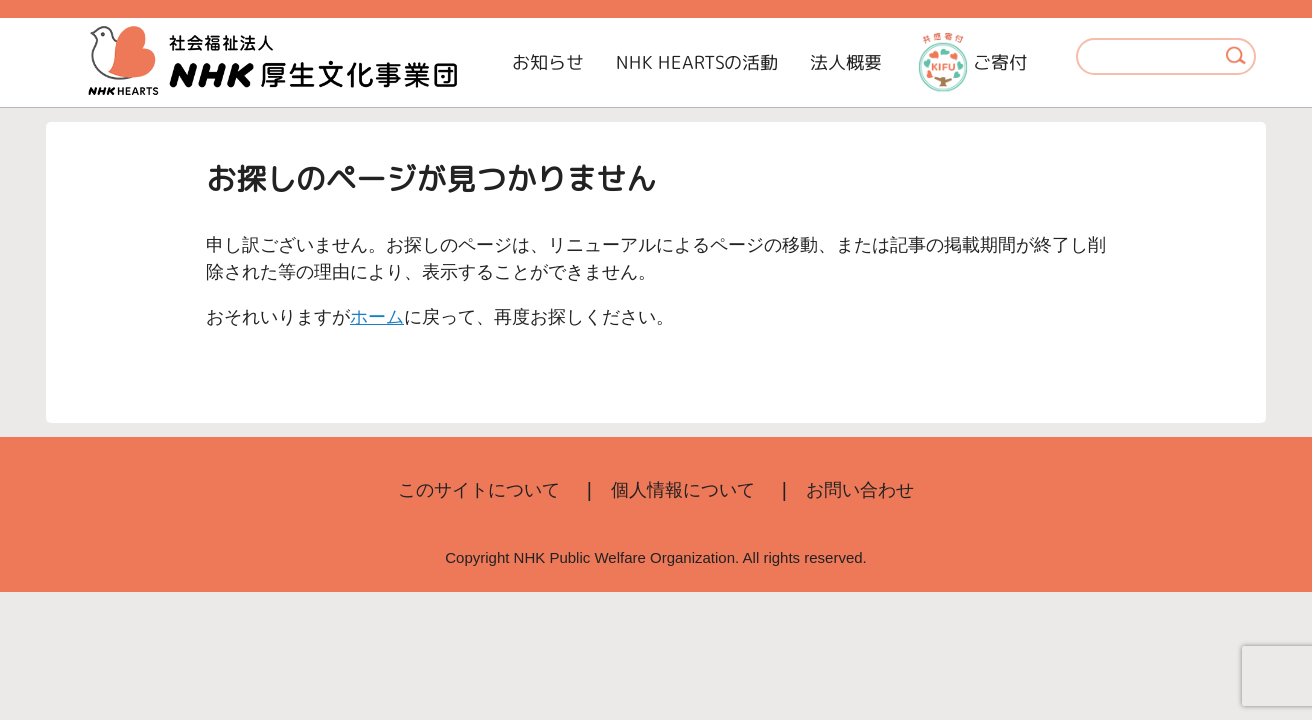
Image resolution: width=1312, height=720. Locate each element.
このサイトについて (479, 490)
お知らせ (548, 62)
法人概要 (846, 62)
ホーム (377, 317)
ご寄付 (972, 62)
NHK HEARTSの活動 (697, 62)
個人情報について (683, 490)
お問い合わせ (860, 490)
